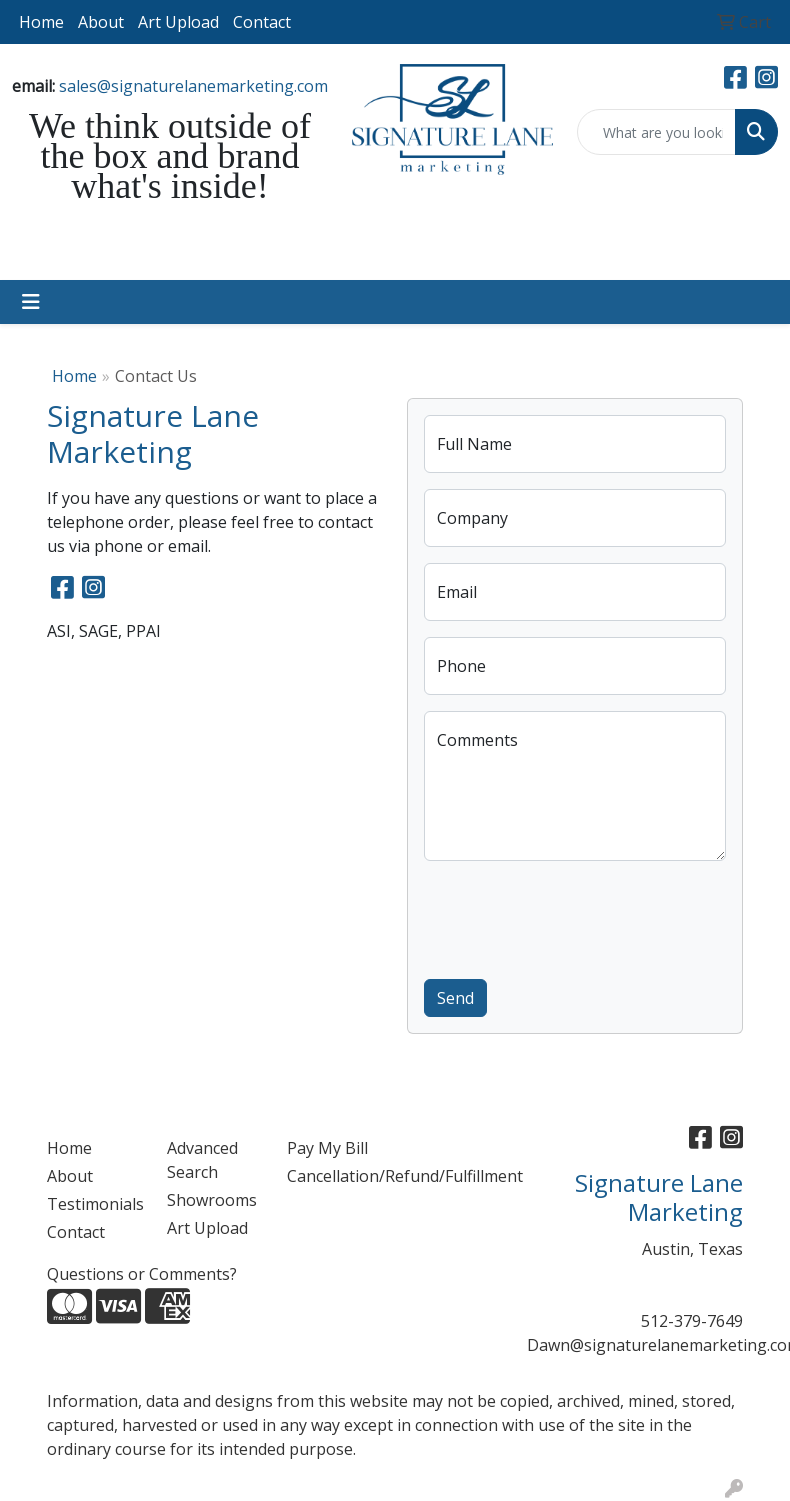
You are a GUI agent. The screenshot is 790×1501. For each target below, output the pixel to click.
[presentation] (576, 916)
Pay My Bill (327, 1148)
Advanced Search (202, 1160)
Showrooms (212, 1200)
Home (41, 22)
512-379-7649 (692, 1321)
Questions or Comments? (142, 1274)
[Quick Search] (656, 132)
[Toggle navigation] (31, 302)
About (101, 22)
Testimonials (95, 1204)
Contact (262, 22)
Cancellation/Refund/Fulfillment (335, 1176)
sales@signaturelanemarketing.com (193, 86)
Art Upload (178, 22)
